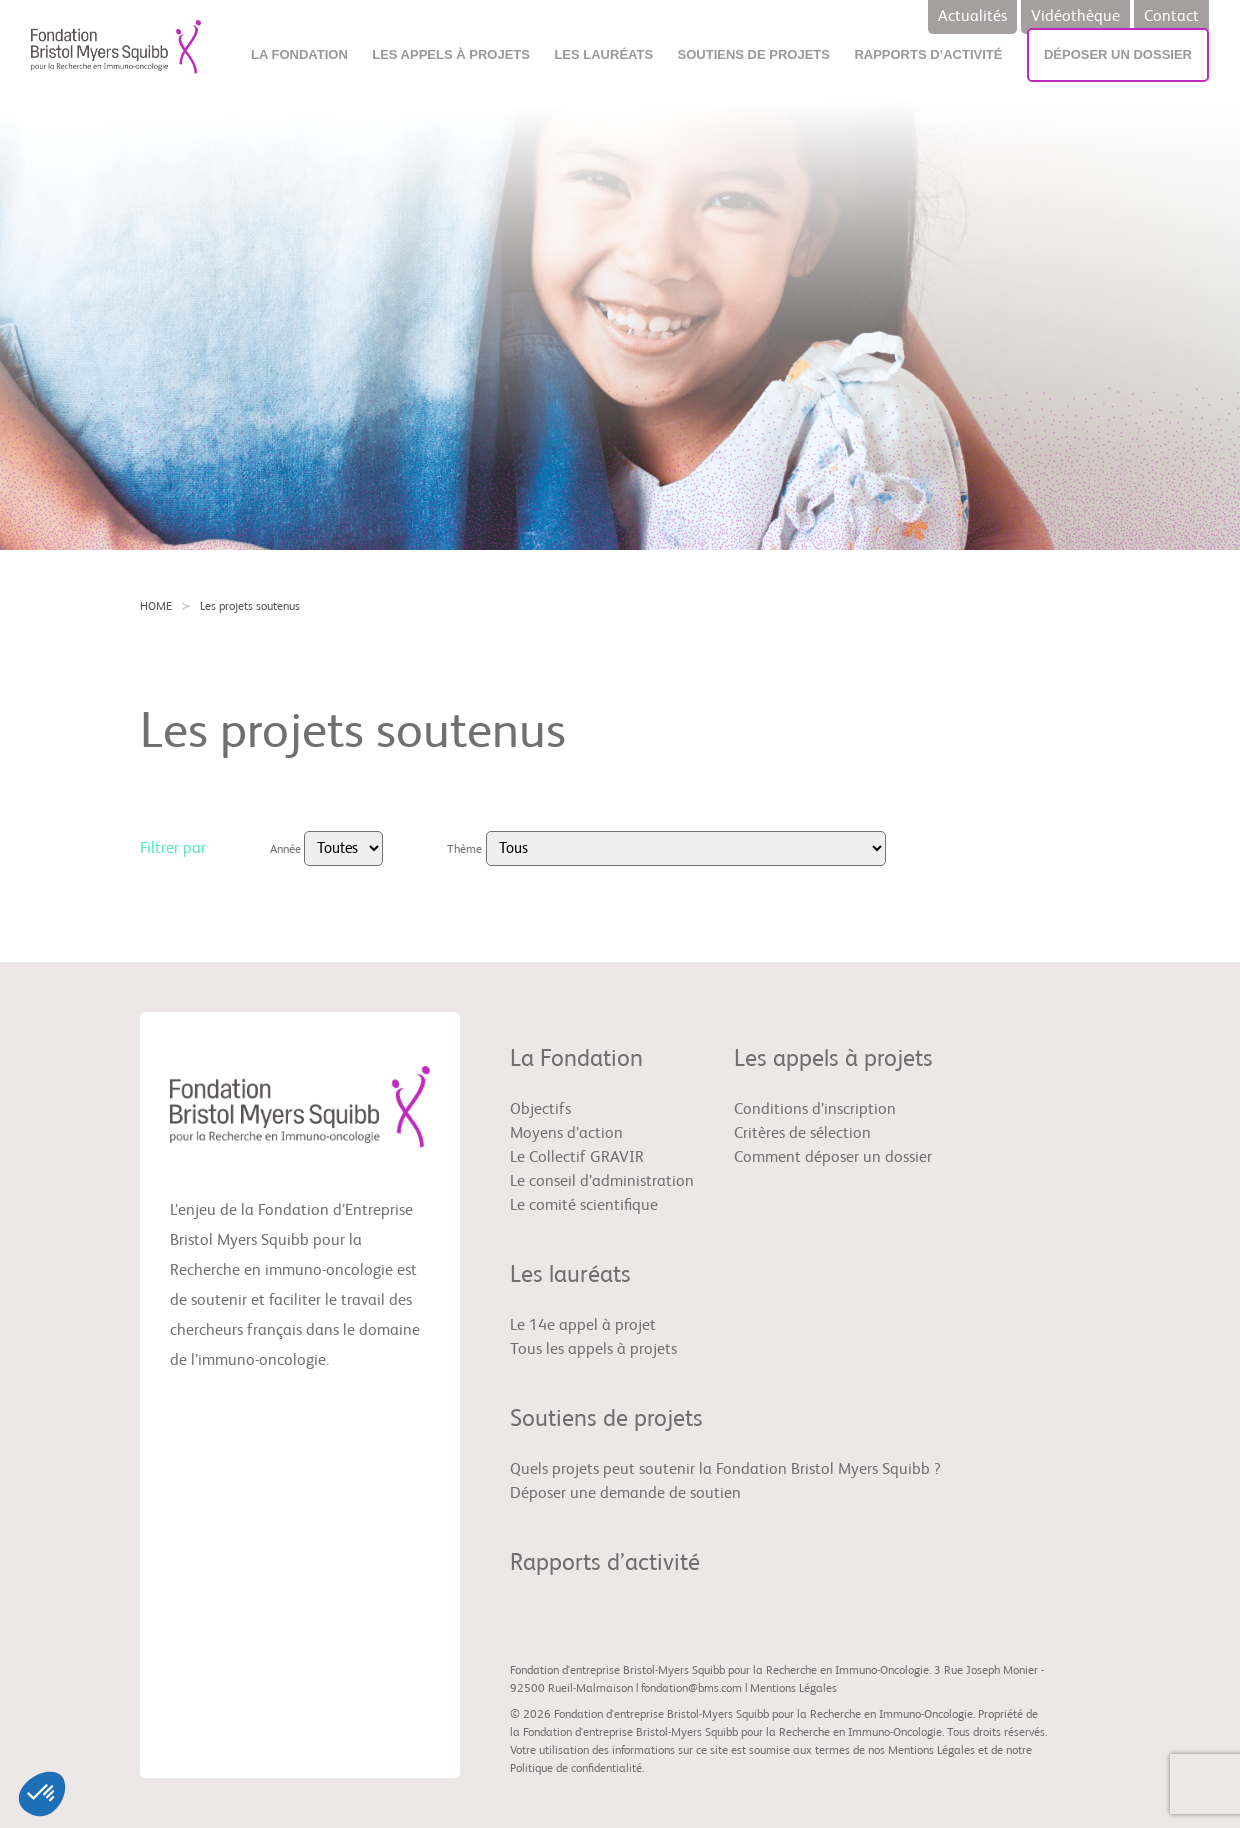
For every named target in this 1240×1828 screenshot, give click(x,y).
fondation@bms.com (691, 1689)
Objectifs (540, 1110)
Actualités (972, 17)
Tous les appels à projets (593, 1350)
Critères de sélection (802, 1134)
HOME (156, 607)
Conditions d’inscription (815, 1110)
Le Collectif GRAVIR (577, 1158)
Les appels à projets (451, 54)
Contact (1171, 17)
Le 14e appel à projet (583, 1326)
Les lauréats (603, 54)
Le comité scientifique (584, 1206)
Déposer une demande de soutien (625, 1494)
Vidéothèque (1075, 17)
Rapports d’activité (928, 54)
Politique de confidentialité (576, 1769)
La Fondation (299, 54)
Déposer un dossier (1118, 54)
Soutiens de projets (754, 54)
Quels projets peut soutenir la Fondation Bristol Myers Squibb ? (725, 1470)
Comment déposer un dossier (833, 1158)
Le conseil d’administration (602, 1182)
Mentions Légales (793, 1689)
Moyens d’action (566, 1134)
